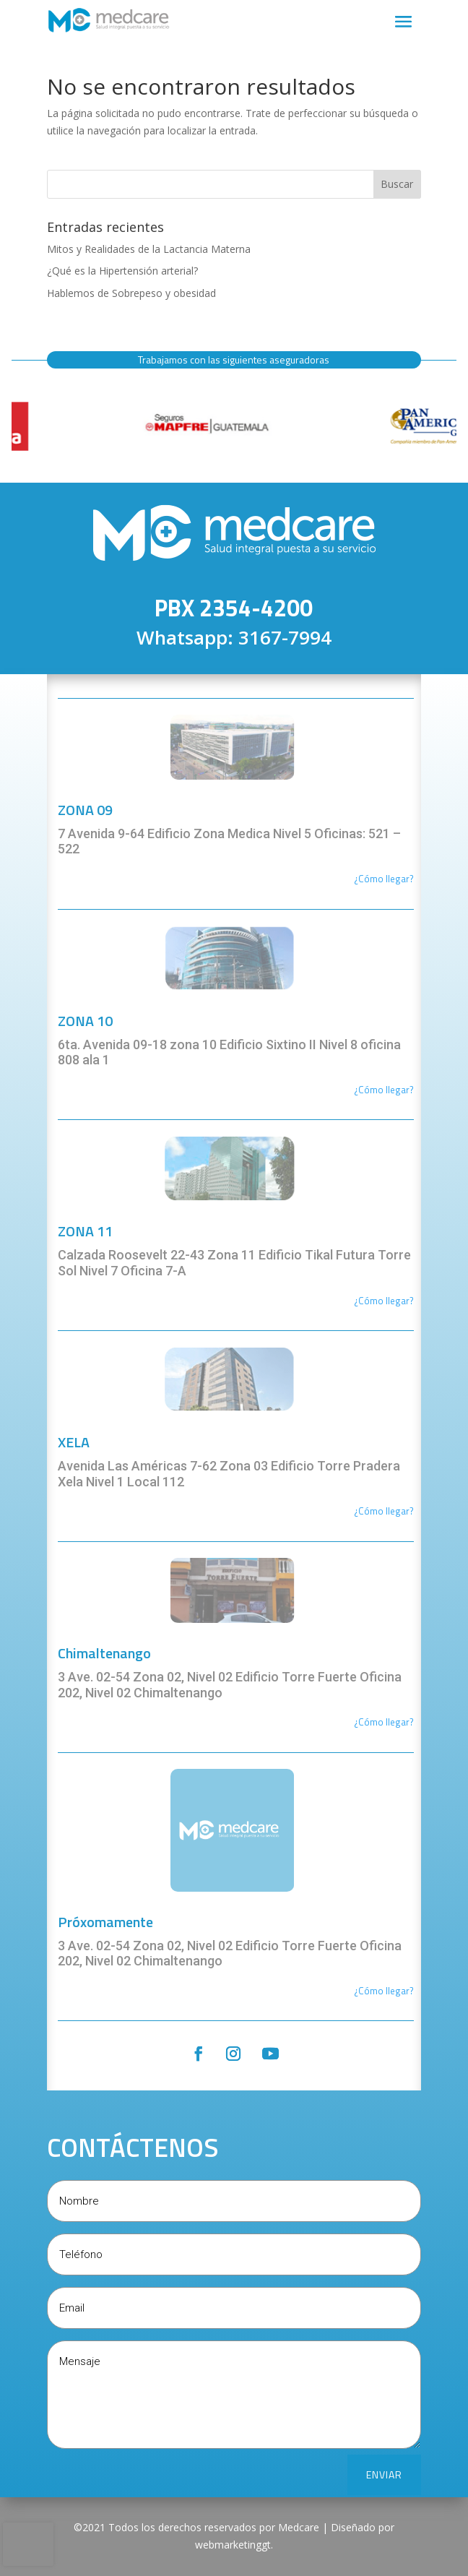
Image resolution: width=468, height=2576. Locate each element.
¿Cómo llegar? (384, 1089)
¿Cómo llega (380, 878)
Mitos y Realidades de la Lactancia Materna (149, 249)
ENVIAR (384, 2474)
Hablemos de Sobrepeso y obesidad (131, 293)
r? (410, 878)
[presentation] (28, 2544)
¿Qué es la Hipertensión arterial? (122, 270)
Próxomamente (105, 1922)
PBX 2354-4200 (234, 607)
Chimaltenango (104, 1653)
